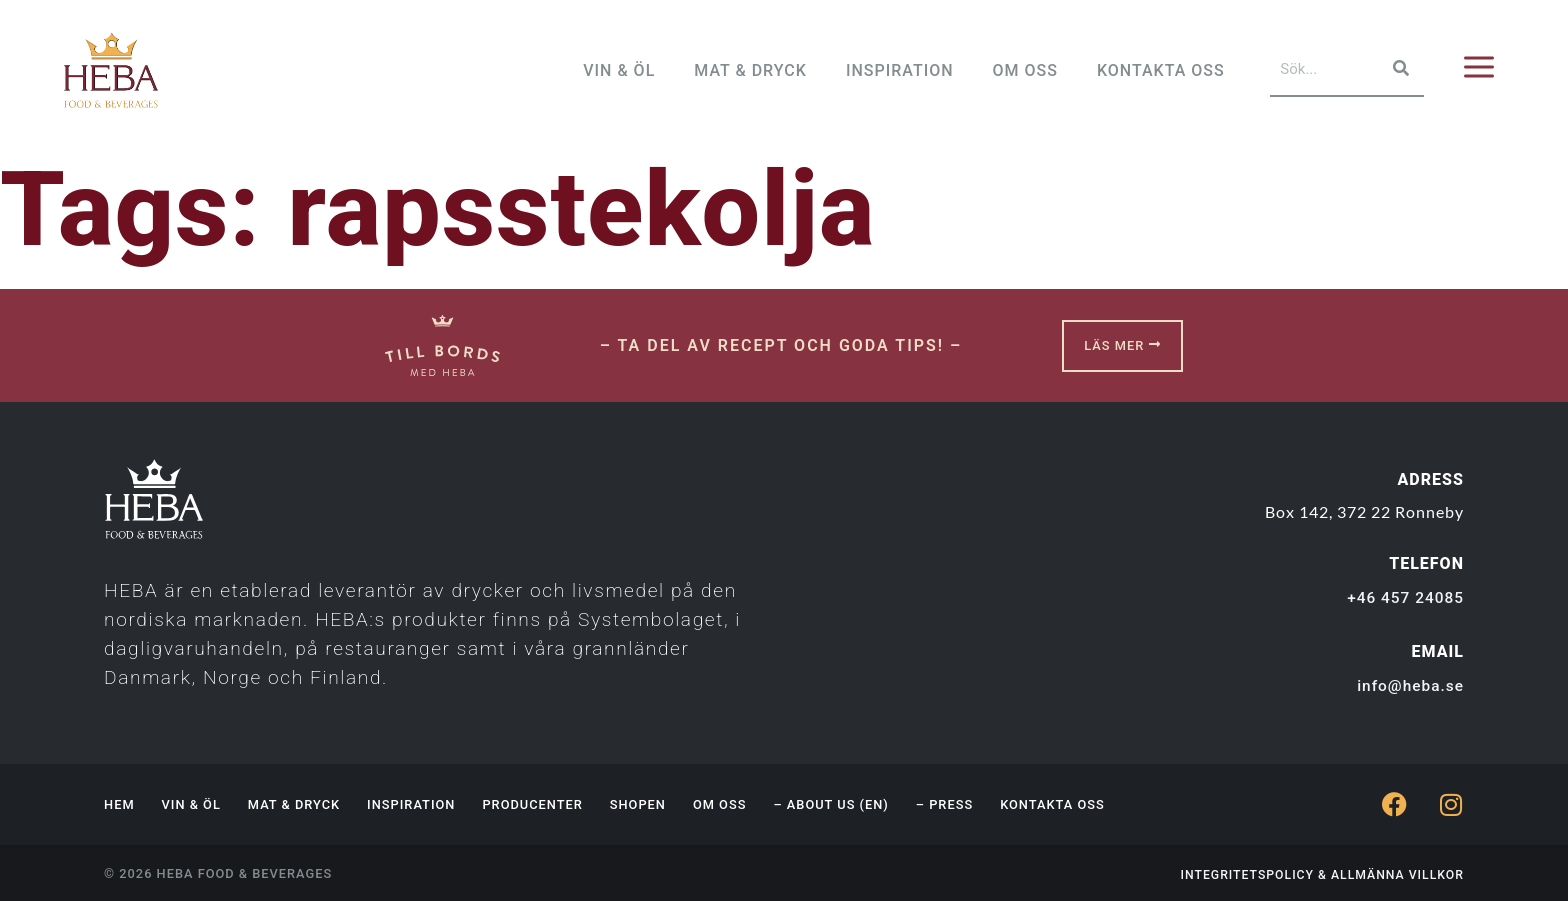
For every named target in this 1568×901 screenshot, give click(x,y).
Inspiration (411, 804)
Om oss (720, 804)
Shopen (638, 804)
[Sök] (1398, 69)
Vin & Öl (191, 804)
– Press (944, 804)
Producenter (532, 804)
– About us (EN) (830, 804)
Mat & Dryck (294, 804)
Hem (119, 804)
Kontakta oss (1052, 804)
